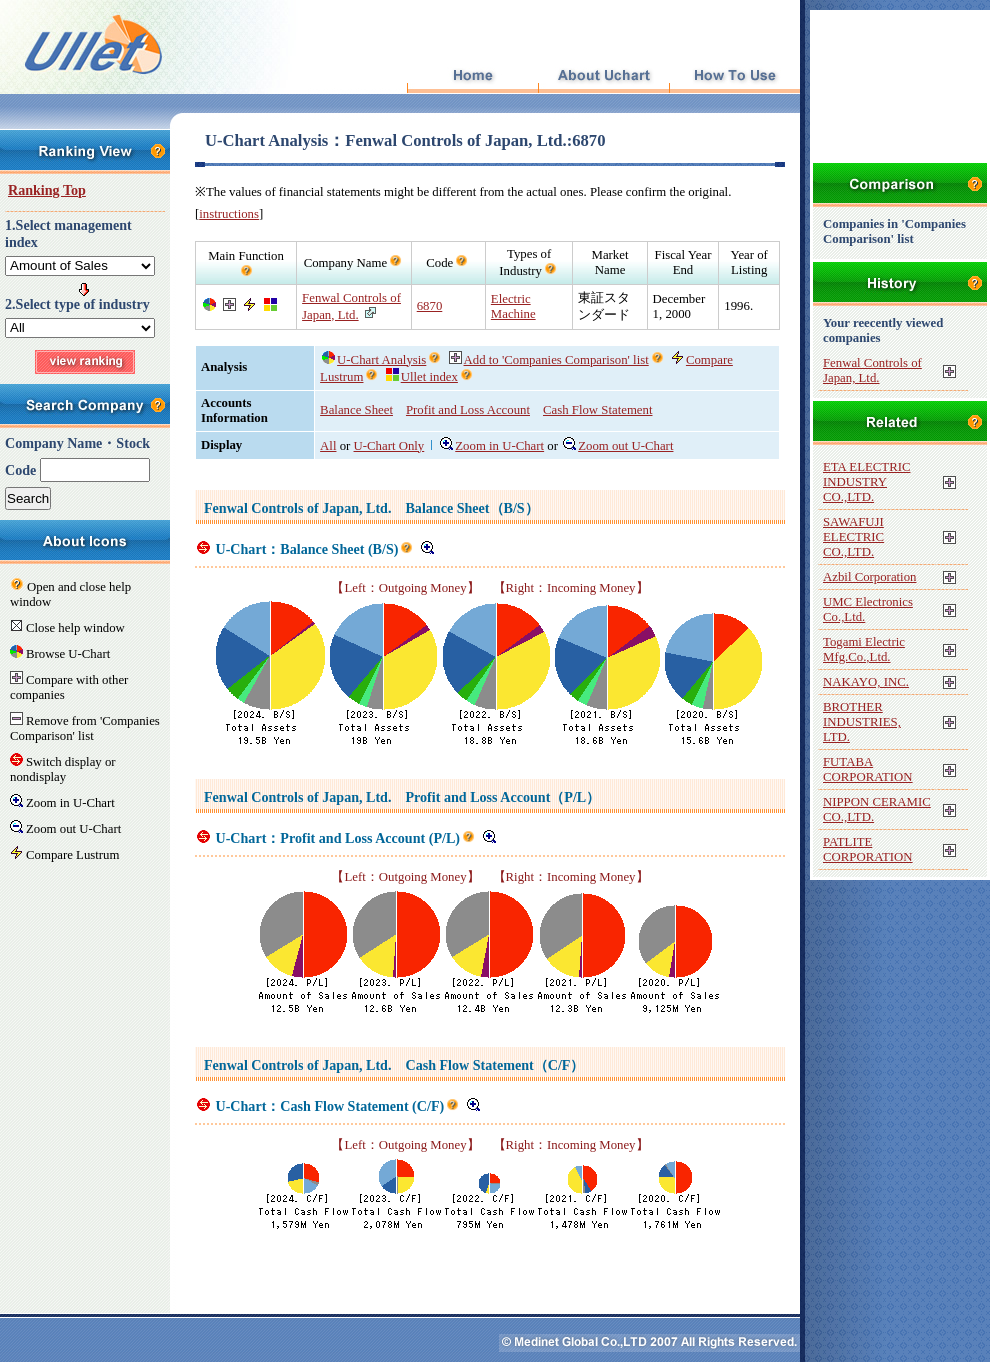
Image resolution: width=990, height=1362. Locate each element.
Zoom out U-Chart (618, 446)
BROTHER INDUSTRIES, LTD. (862, 722)
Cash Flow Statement (597, 410)
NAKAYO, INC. (866, 682)
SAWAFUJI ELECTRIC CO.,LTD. (853, 537)
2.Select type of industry (77, 304)
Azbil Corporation (869, 577)
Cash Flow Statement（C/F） (494, 1065)
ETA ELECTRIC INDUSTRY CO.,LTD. (866, 482)
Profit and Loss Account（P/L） (502, 797)
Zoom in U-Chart (492, 446)
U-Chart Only (389, 446)
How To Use (734, 76)
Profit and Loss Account (468, 410)
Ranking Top (47, 190)
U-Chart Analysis (374, 360)
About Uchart (603, 76)
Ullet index (422, 377)
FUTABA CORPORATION (868, 769)
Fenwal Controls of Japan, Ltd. (872, 370)
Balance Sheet (356, 410)
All (328, 446)
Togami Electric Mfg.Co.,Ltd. (864, 649)
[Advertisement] (490, 1263)
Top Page (472, 76)
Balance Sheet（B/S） (471, 508)
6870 (430, 306)
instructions (229, 214)
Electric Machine (513, 306)
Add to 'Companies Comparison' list (549, 360)
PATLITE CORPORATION (868, 849)
